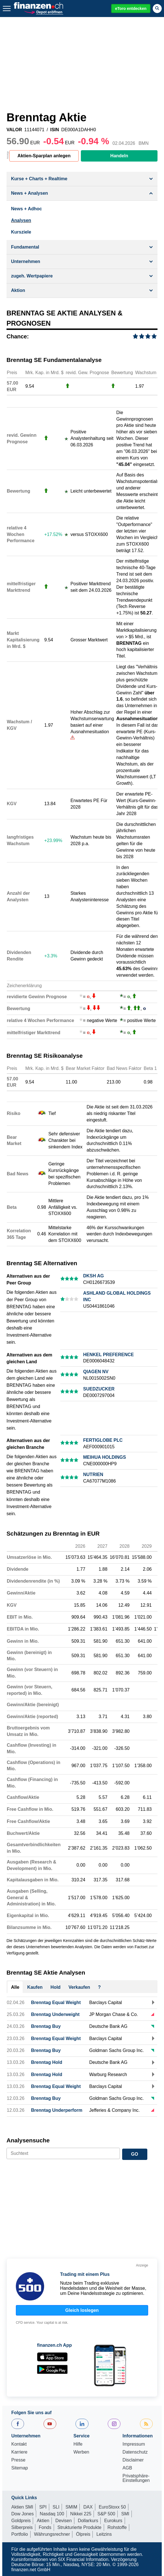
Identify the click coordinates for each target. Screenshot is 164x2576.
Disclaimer (133, 2460)
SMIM (71, 2507)
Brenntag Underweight (55, 2014)
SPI (43, 2507)
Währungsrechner (52, 2534)
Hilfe (78, 2444)
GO (134, 2154)
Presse (18, 2460)
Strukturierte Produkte (79, 2527)
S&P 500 (106, 2513)
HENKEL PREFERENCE (108, 1354)
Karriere (19, 2452)
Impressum (133, 2444)
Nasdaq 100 (52, 2513)
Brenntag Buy (46, 2026)
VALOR (14, 130)
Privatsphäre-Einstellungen (136, 2478)
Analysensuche (28, 2140)
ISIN (54, 130)
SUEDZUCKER (99, 1388)
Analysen (21, 220)
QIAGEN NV (96, 1371)
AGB (127, 2468)
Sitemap (19, 2468)
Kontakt (19, 2444)
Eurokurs (113, 2520)
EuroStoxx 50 (112, 2507)
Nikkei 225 (80, 2513)
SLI (56, 2507)
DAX (88, 2507)
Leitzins (104, 2534)
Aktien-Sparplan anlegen (44, 155)
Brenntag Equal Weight (56, 2002)
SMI (125, 2513)
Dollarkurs (88, 2520)
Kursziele (21, 232)
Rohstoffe (117, 2527)
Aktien (43, 2520)
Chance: (18, 336)
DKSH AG (93, 1275)
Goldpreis (21, 2520)
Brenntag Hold (46, 2062)
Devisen (63, 2520)
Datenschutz (135, 2452)
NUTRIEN (93, 1474)
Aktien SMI (22, 2507)
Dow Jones (22, 2513)
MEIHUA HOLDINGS (104, 1457)
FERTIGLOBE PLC (103, 1440)
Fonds (45, 2527)
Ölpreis (83, 2534)
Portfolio (19, 2534)
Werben (81, 2452)
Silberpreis (22, 2527)
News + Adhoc (26, 208)
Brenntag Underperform (56, 2110)
